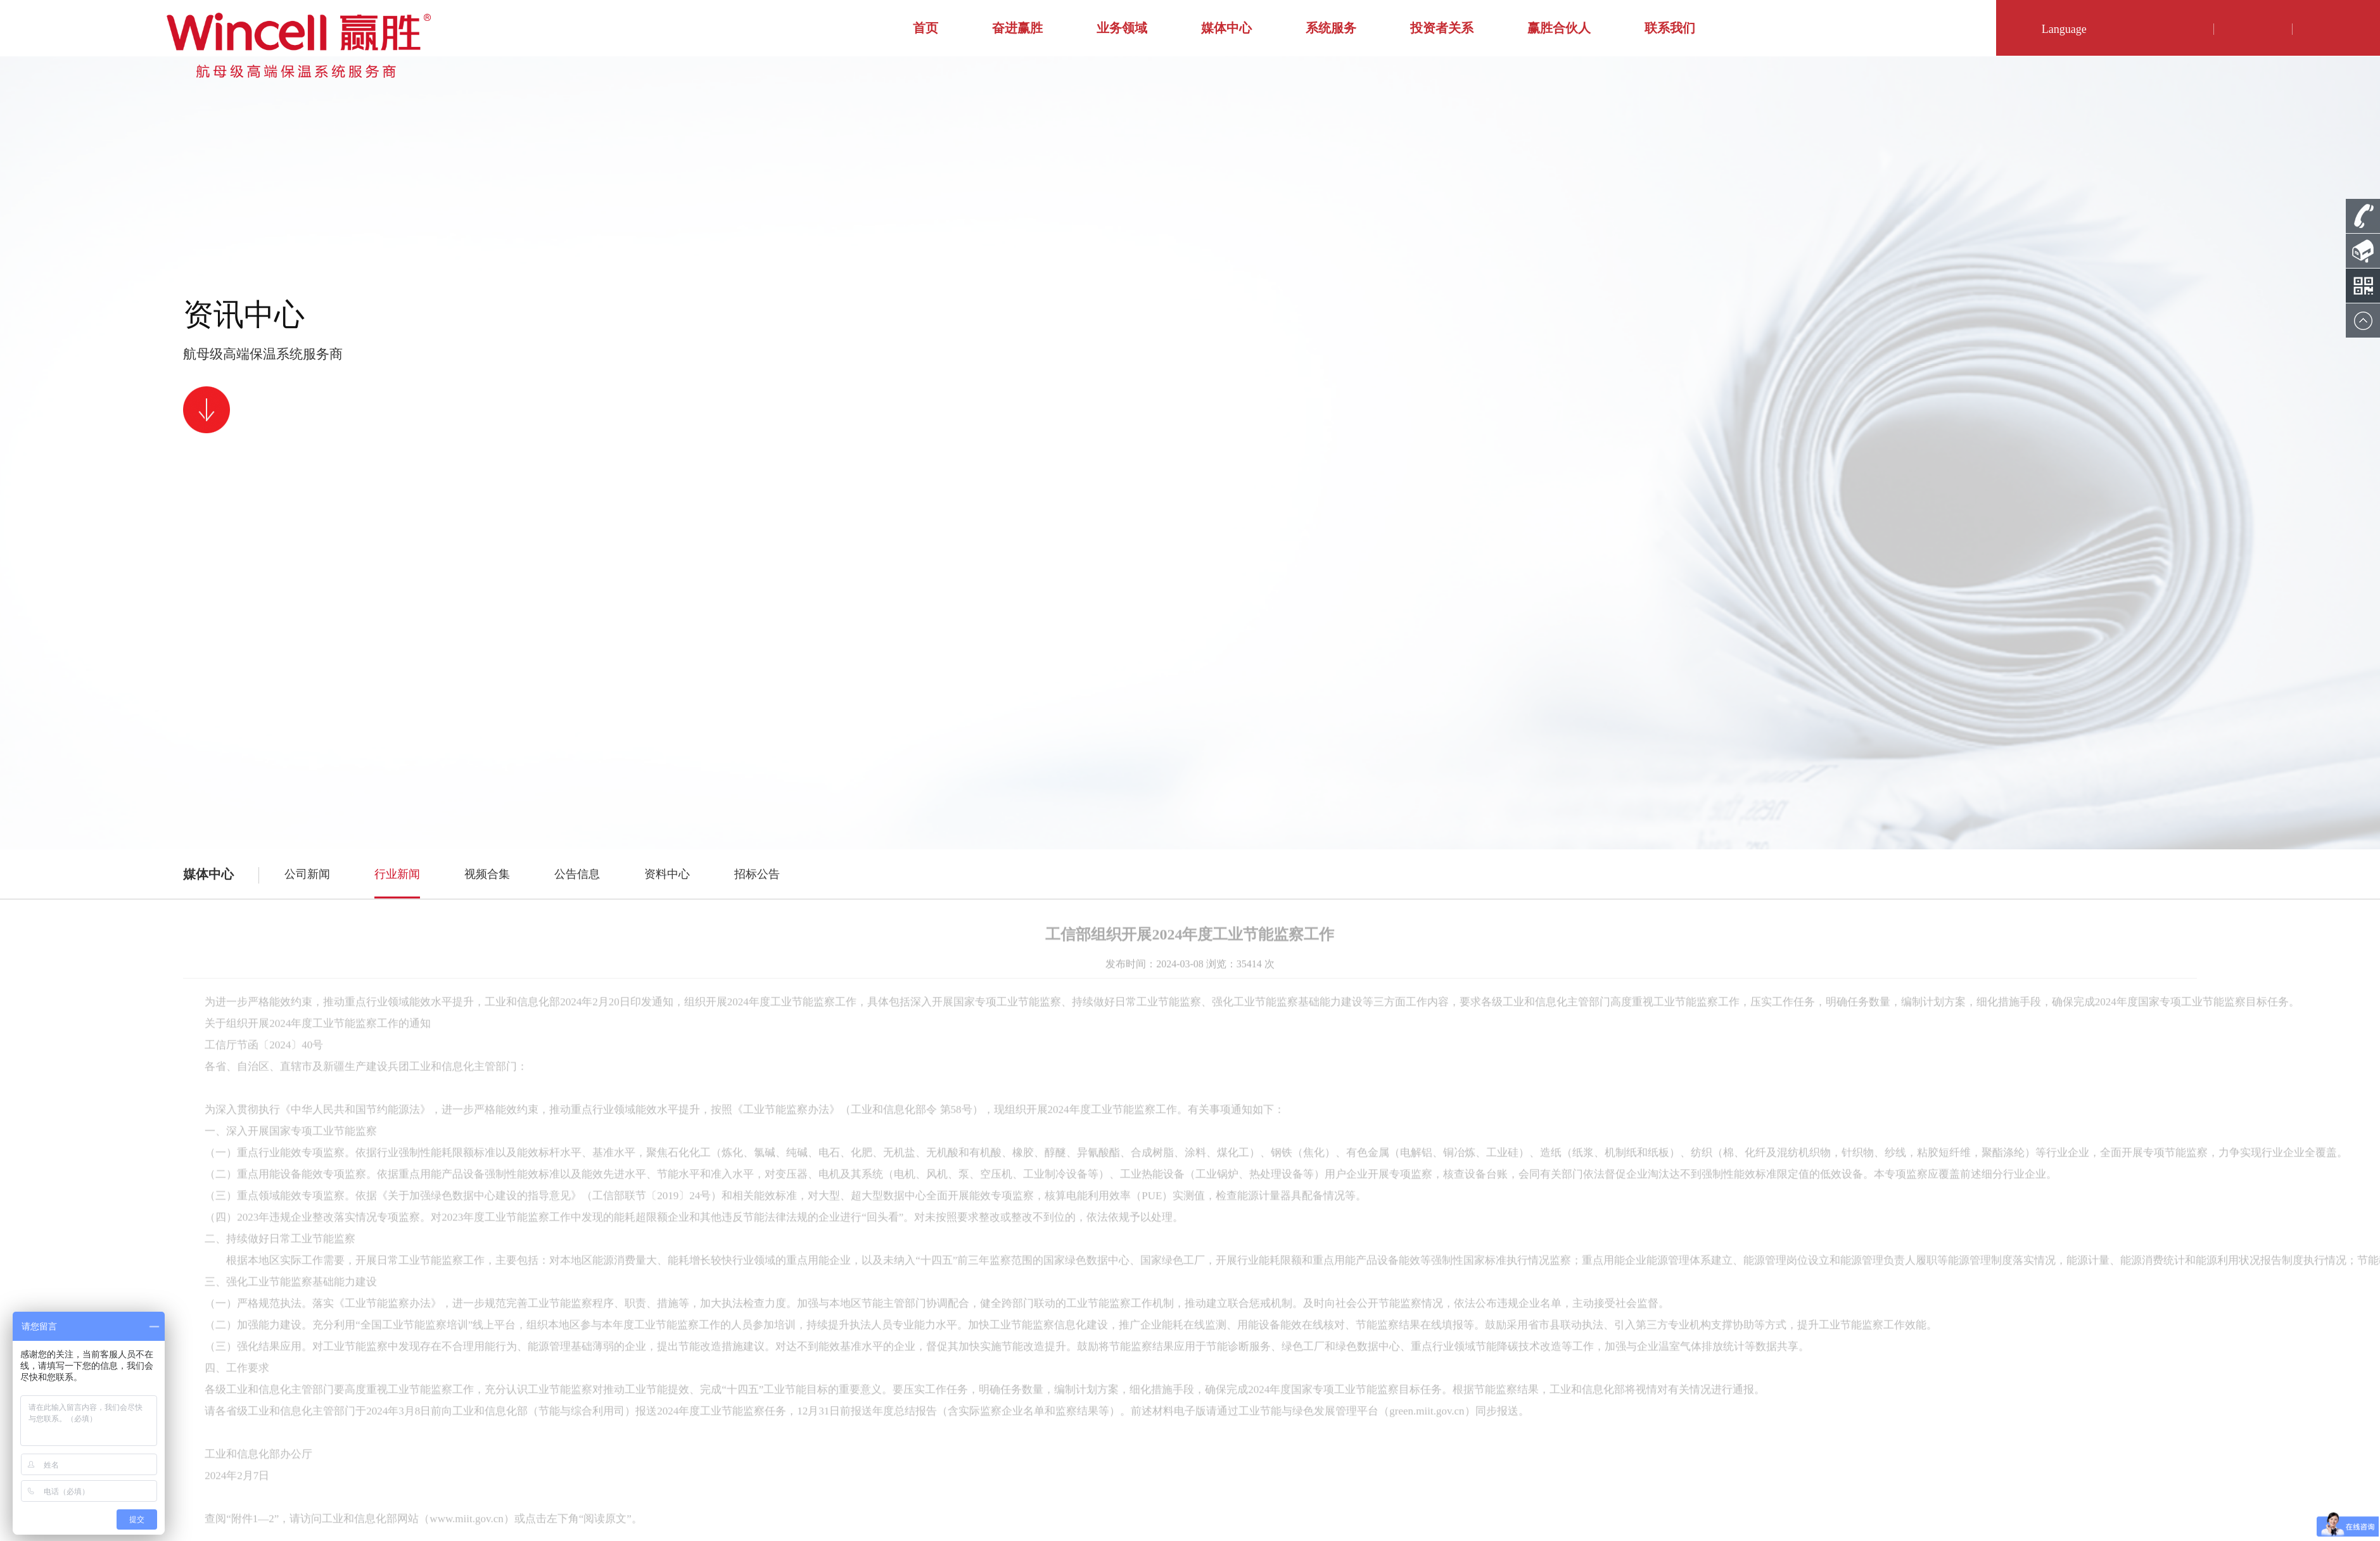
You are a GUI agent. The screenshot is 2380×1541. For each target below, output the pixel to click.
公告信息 (577, 874)
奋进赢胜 (1017, 28)
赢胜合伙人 (1559, 28)
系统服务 (1331, 28)
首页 (925, 28)
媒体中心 (1226, 28)
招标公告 (757, 874)
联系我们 (1670, 28)
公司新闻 (307, 874)
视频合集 (487, 874)
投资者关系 (1441, 28)
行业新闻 (397, 874)
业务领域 (1122, 28)
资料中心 (667, 874)
